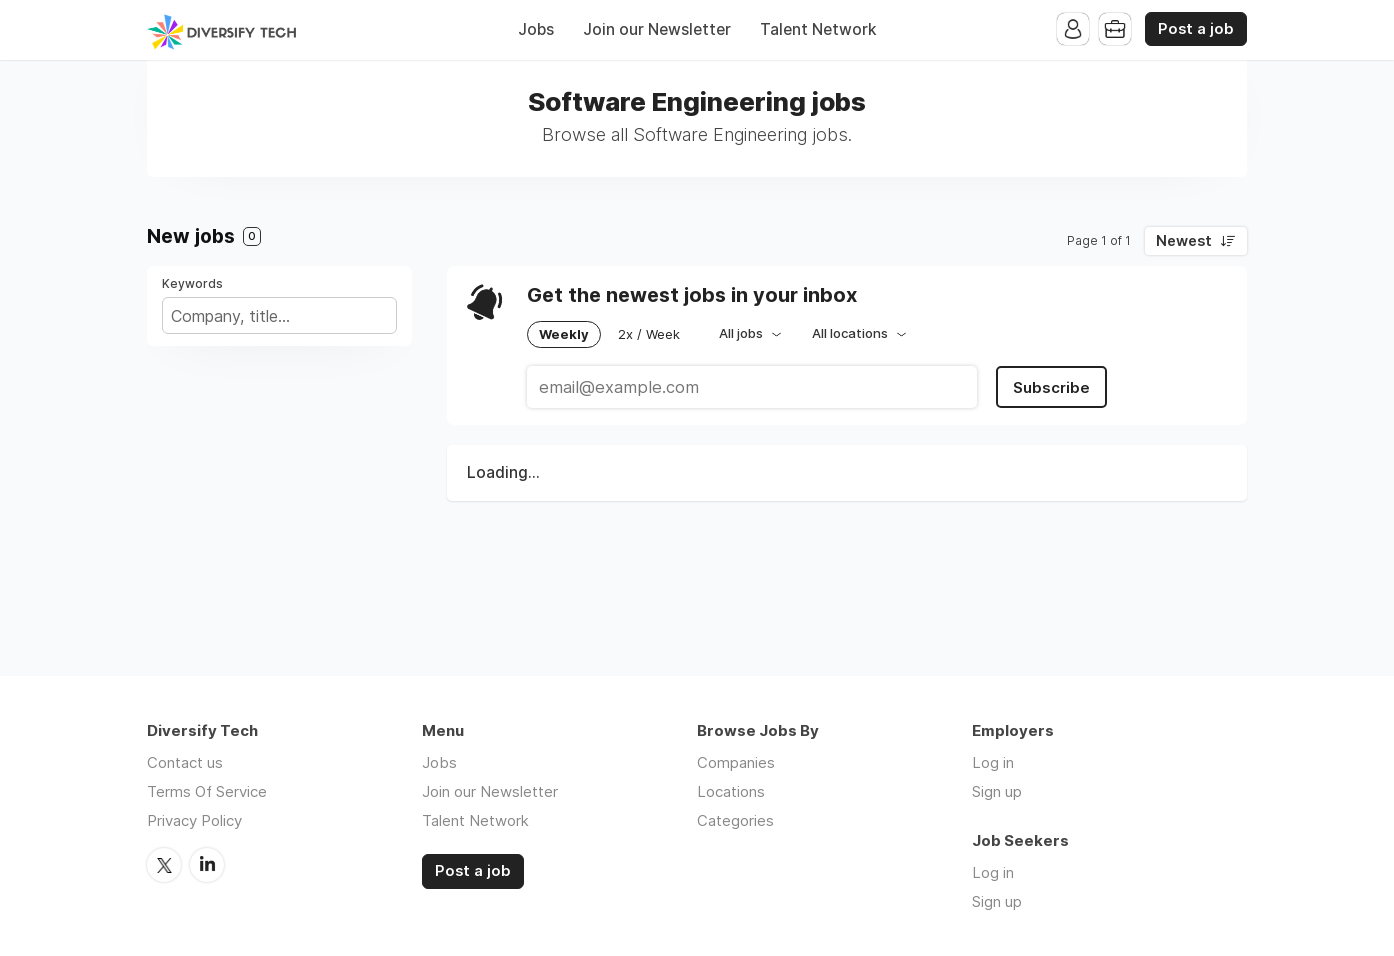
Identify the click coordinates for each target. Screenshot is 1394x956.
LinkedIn (207, 865)
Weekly (564, 334)
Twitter (164, 865)
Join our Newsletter (657, 29)
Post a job (1196, 29)
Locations (731, 791)
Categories (735, 820)
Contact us (185, 762)
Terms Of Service (207, 791)
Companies (736, 762)
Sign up (997, 791)
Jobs (536, 29)
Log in (993, 762)
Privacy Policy (194, 820)
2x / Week (649, 334)
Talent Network (818, 29)
